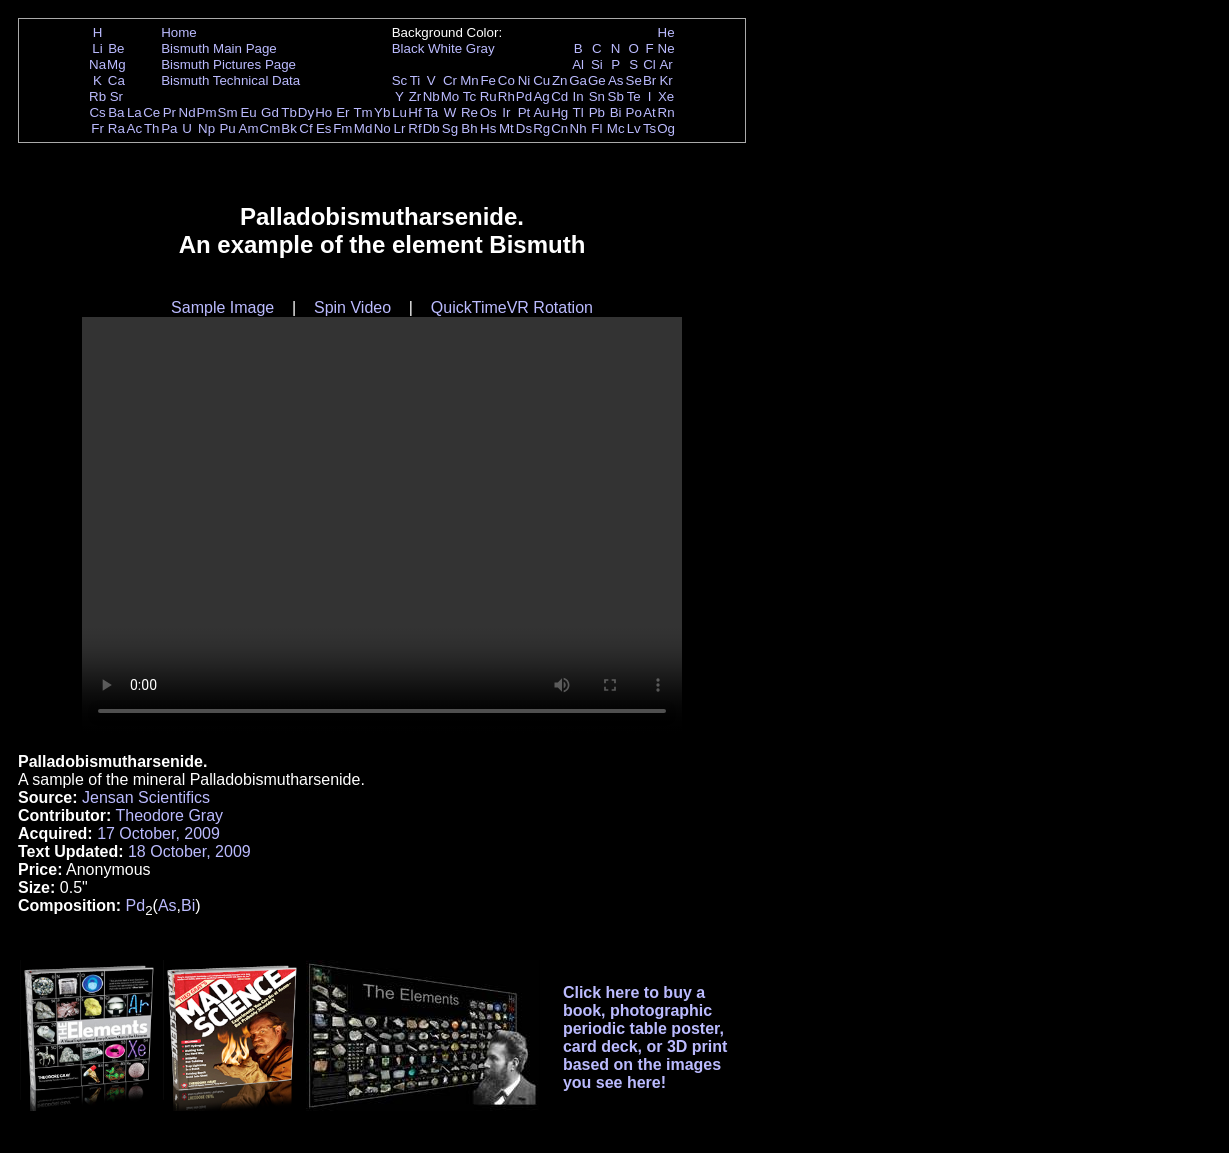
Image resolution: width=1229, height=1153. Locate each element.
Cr (450, 80)
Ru (488, 96)
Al (578, 64)
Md (363, 128)
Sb (616, 96)
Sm (228, 112)
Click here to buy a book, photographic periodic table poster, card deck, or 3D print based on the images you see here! (645, 1037)
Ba (116, 112)
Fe (488, 80)
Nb (431, 96)
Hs (488, 128)
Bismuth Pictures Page (228, 64)
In (578, 96)
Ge (597, 80)
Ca (116, 80)
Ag (541, 96)
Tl (578, 112)
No (382, 128)
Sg (450, 128)
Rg (541, 128)
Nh (578, 128)
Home (179, 32)
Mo (450, 96)
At (649, 112)
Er (342, 112)
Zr (415, 96)
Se (634, 80)
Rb (97, 96)
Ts (649, 128)
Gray (480, 48)
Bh (469, 128)
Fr (97, 128)
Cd (559, 96)
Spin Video (352, 307)
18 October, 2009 (189, 851)
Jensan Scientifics (146, 797)
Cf (305, 128)
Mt (506, 128)
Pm (207, 112)
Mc (616, 128)
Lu (399, 112)
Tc (469, 96)
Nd (187, 112)
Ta (431, 112)
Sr (116, 96)
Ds (524, 128)
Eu (248, 112)
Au (541, 112)
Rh (506, 96)
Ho (323, 112)
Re (469, 112)
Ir (506, 112)
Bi (616, 112)
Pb (597, 112)
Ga (578, 80)
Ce (151, 112)
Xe (666, 96)
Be (116, 48)
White (445, 48)
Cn (559, 128)
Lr (400, 128)
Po (634, 112)
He (666, 32)
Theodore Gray (169, 815)
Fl (596, 128)
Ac (135, 128)
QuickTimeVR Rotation (512, 307)
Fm (342, 128)
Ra (116, 128)
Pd (524, 96)
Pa (169, 128)
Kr (665, 80)
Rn (666, 112)
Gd (270, 112)
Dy (306, 112)
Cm (270, 128)
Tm (362, 112)
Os (488, 112)
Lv (634, 128)
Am (249, 128)
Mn (469, 80)
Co (506, 80)
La (134, 112)
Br (649, 80)
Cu (541, 80)
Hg (559, 112)
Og (666, 128)
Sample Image (222, 307)
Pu (227, 128)
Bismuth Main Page (219, 48)
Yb (382, 112)
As (616, 80)
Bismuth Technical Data (230, 80)
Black (408, 48)
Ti (415, 80)
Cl (649, 64)
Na (97, 64)
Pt (524, 112)
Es (324, 128)
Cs (97, 112)
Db (431, 128)
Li (97, 48)
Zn (560, 80)
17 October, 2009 (158, 833)
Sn (597, 96)
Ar (665, 64)
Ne (666, 48)
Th (152, 128)
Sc (400, 80)
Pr (169, 112)
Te (634, 96)
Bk (289, 128)
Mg (116, 64)
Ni (524, 80)
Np (206, 128)
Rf (414, 128)
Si (597, 64)
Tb (289, 112)
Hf (414, 112)
